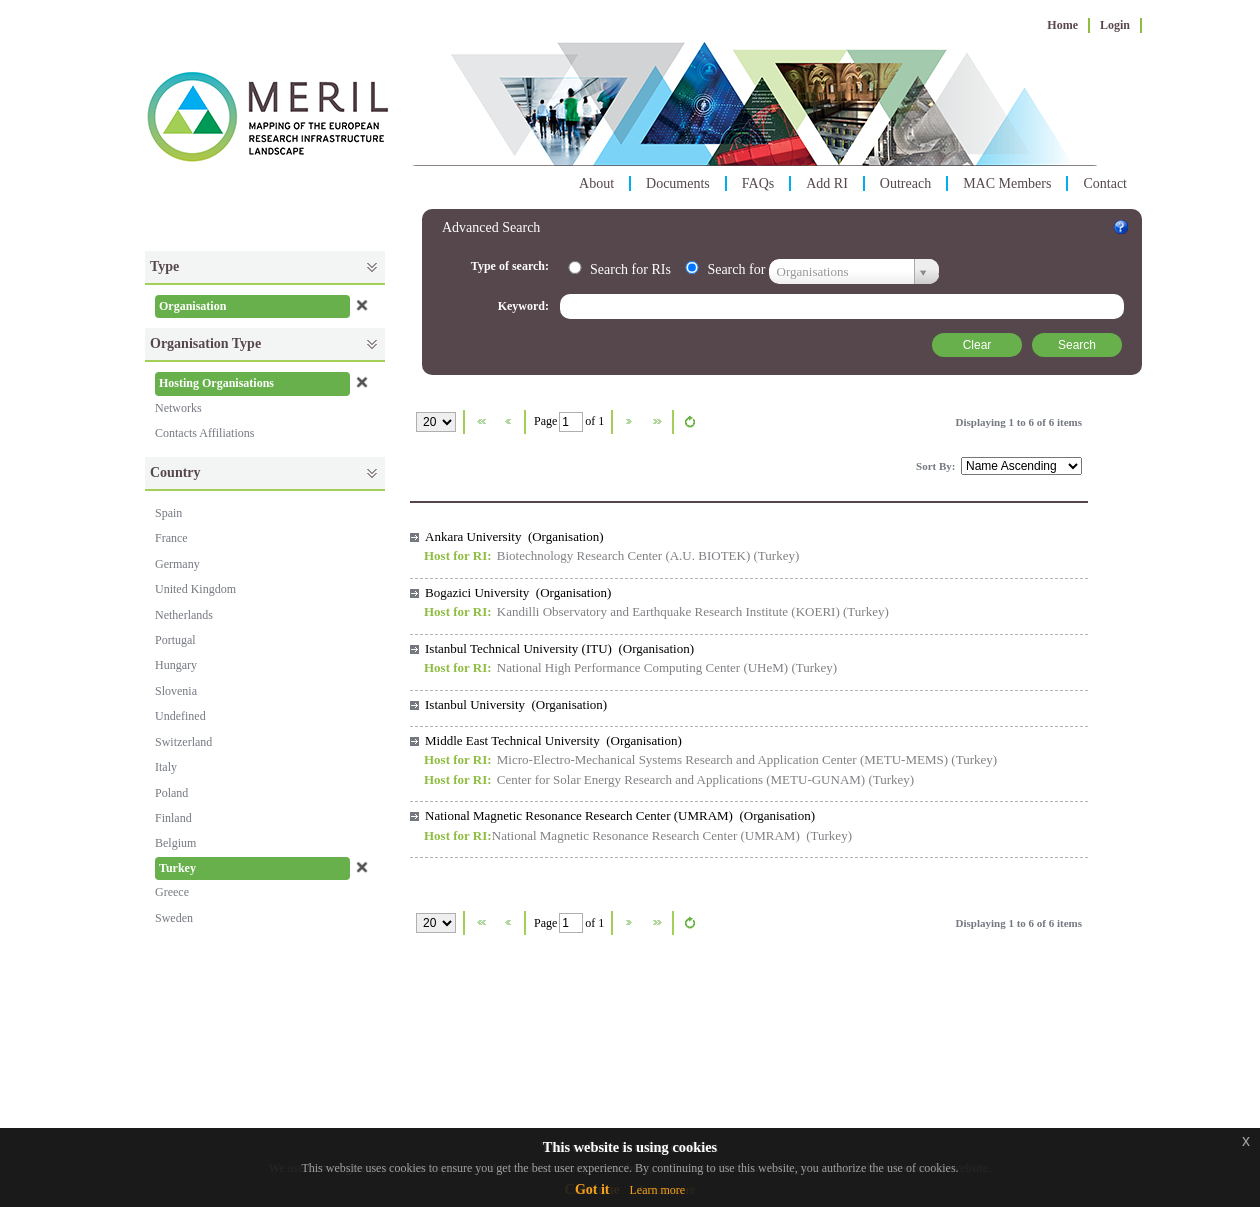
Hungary (176, 665)
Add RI (827, 183)
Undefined (180, 716)
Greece (172, 892)
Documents (678, 183)
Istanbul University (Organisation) (516, 704)
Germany (177, 564)
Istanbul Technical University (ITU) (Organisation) (559, 648)
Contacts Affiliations (204, 433)
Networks (178, 408)
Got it (592, 1189)
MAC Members (1007, 183)
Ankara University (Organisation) (514, 536)
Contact (1105, 183)
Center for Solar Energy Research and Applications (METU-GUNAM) (681, 779)
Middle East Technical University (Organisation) (553, 740)
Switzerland (183, 742)
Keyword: (525, 306)
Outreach (905, 183)
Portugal (175, 640)
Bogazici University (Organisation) (518, 592)
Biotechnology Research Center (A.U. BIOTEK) (623, 555)
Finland (173, 818)
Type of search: (511, 266)
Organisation (192, 306)
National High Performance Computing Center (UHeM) (642, 667)
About (596, 183)
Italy (166, 767)
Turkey (177, 868)
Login (1115, 25)
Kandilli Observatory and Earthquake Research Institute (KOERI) (668, 611)
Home (1062, 25)
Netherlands (184, 615)
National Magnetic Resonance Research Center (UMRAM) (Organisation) (620, 815)
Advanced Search (491, 227)
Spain (168, 513)
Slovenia (176, 691)
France (171, 538)
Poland (171, 793)
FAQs (758, 183)
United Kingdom (195, 589)
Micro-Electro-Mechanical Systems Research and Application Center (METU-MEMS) (722, 759)
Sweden (174, 918)
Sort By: (937, 466)
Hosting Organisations (216, 383)
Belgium (175, 843)
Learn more (657, 1190)
